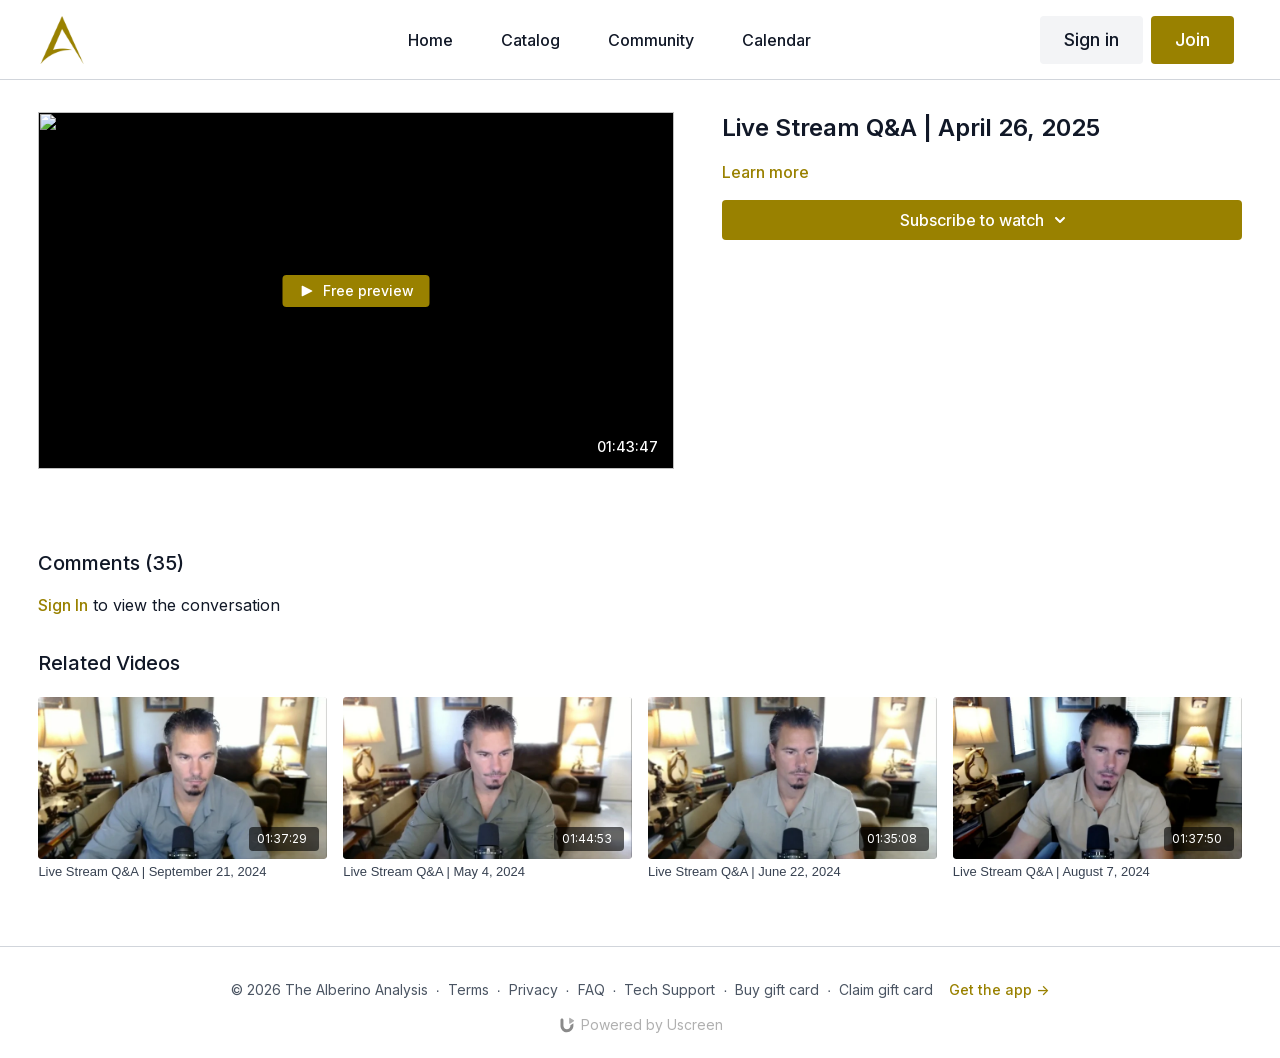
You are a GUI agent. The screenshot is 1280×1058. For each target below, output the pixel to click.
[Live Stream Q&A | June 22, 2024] (792, 872)
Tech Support (669, 989)
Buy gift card (777, 989)
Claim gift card (886, 989)
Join (1192, 39)
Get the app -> (999, 989)
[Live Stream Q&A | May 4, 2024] (487, 872)
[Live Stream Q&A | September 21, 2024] (182, 872)
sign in (63, 605)
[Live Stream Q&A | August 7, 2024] (1097, 872)
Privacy (533, 989)
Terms (468, 989)
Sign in (1091, 39)
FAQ (591, 989)
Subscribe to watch (986, 220)
